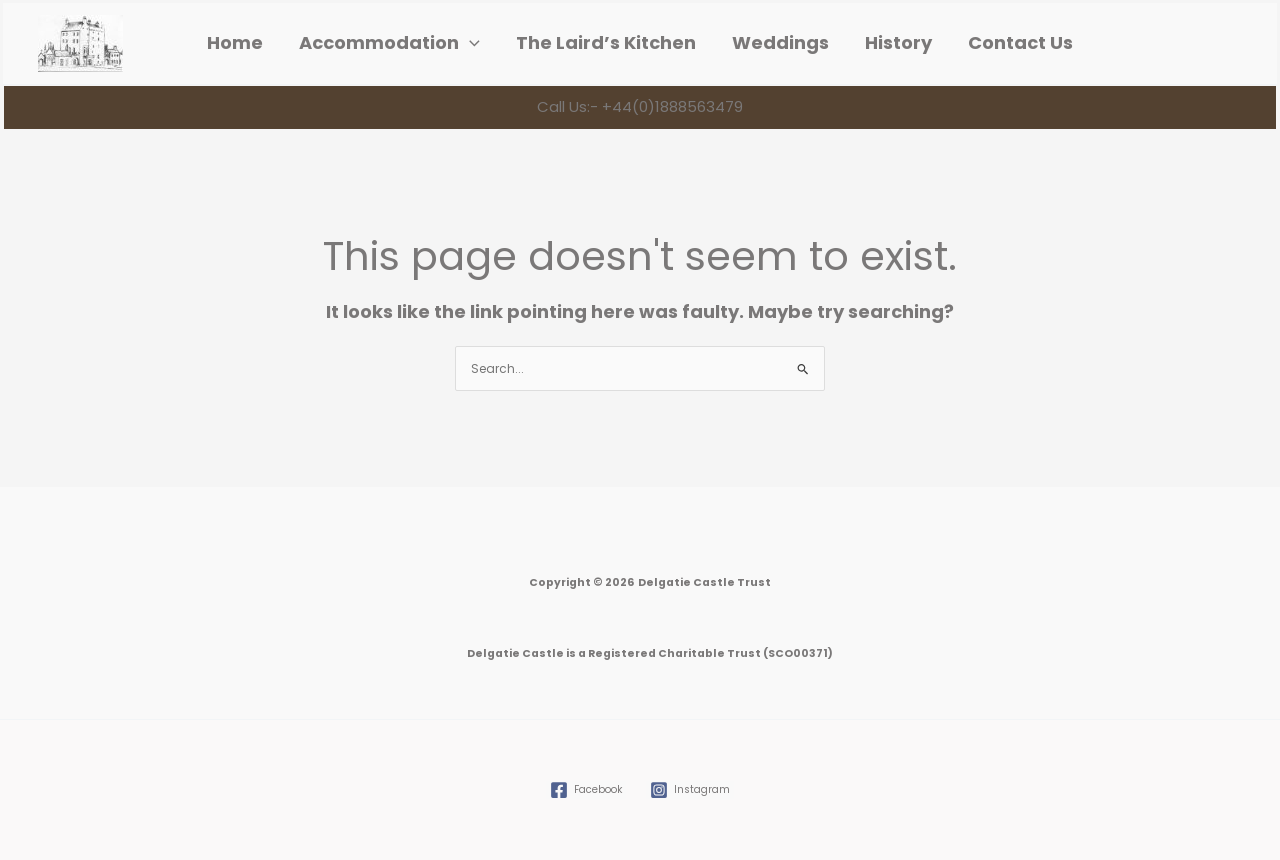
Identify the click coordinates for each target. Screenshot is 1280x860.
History (898, 43)
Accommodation (389, 43)
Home (235, 43)
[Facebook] (586, 790)
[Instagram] (690, 790)
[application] (469, 43)
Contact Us (1020, 43)
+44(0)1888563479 (670, 106)
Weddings (780, 43)
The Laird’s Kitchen (606, 43)
